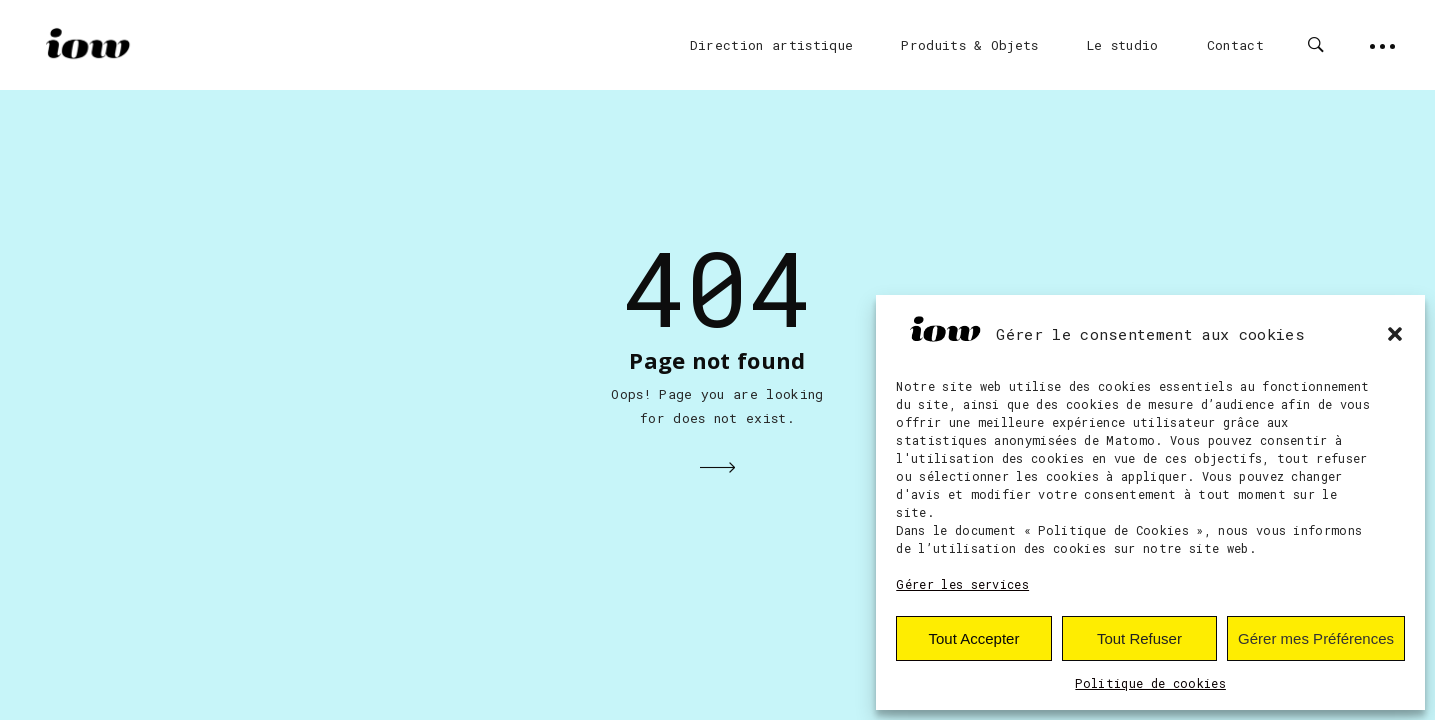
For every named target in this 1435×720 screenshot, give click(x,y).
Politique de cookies (1150, 683)
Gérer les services (962, 584)
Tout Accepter (974, 638)
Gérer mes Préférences (1316, 638)
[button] (1395, 334)
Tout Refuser (1139, 638)
